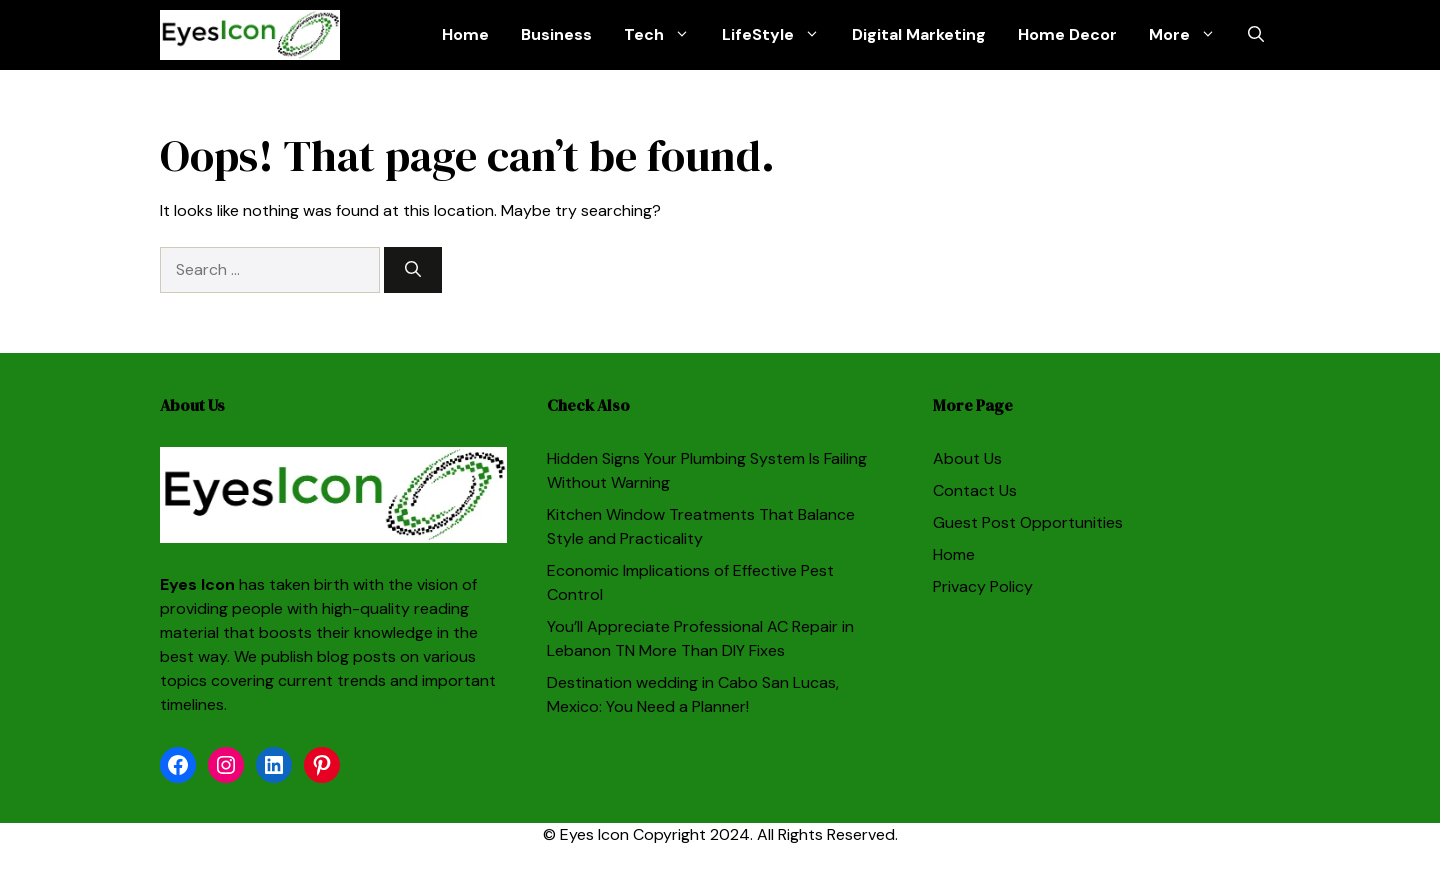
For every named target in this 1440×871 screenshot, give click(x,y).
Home (465, 34)
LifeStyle (779, 35)
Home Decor (1067, 34)
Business (556, 34)
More (1190, 35)
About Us (967, 458)
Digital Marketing (919, 34)
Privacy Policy (983, 586)
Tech (665, 35)
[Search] (413, 270)
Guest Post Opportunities (1028, 522)
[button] (1256, 35)
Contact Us (975, 490)
